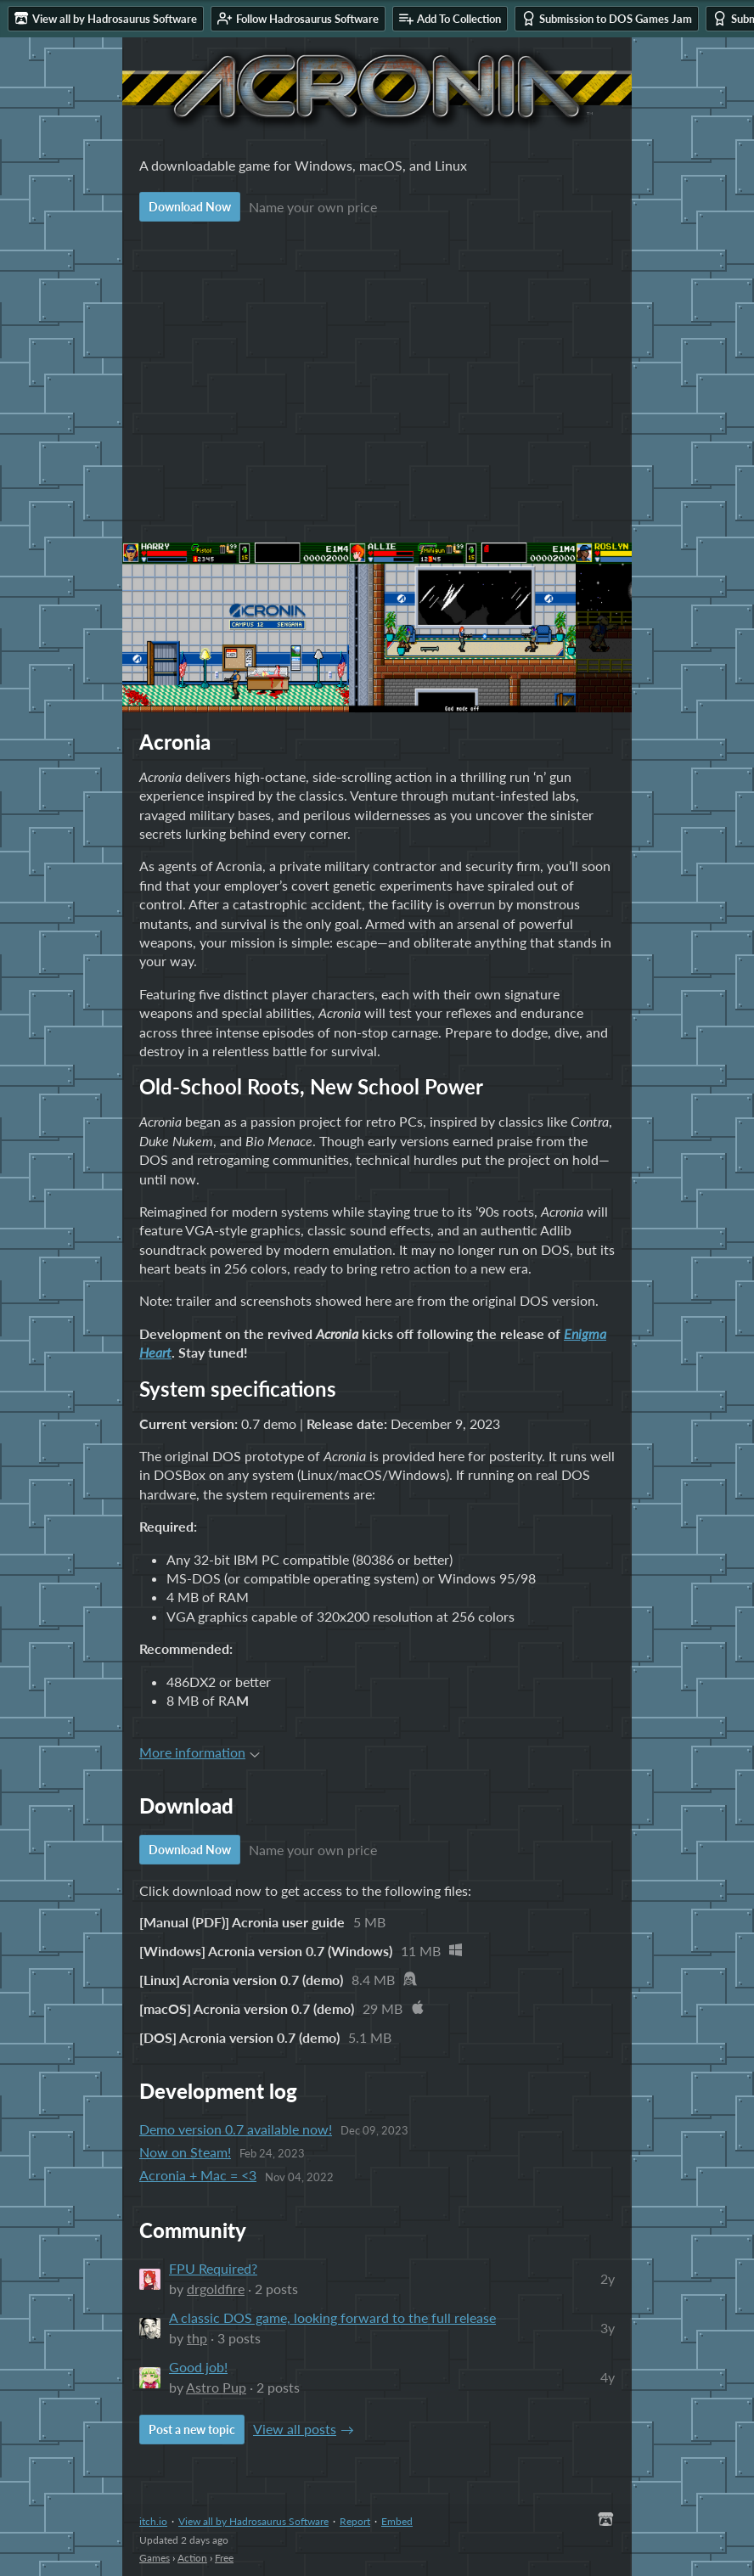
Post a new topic (192, 2429)
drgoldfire (216, 2289)
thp (197, 2338)
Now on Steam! (185, 2152)
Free (224, 2557)
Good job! (198, 2367)
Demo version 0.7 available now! (235, 2129)
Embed (397, 2521)
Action (192, 2557)
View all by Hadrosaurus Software (253, 2521)
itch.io (153, 2521)
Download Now (190, 207)
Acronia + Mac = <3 (197, 2175)
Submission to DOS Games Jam (606, 18)
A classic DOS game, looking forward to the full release (332, 2317)
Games (154, 2557)
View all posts (294, 2429)
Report (355, 2521)
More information (199, 1752)
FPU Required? (213, 2268)
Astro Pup (216, 2387)
